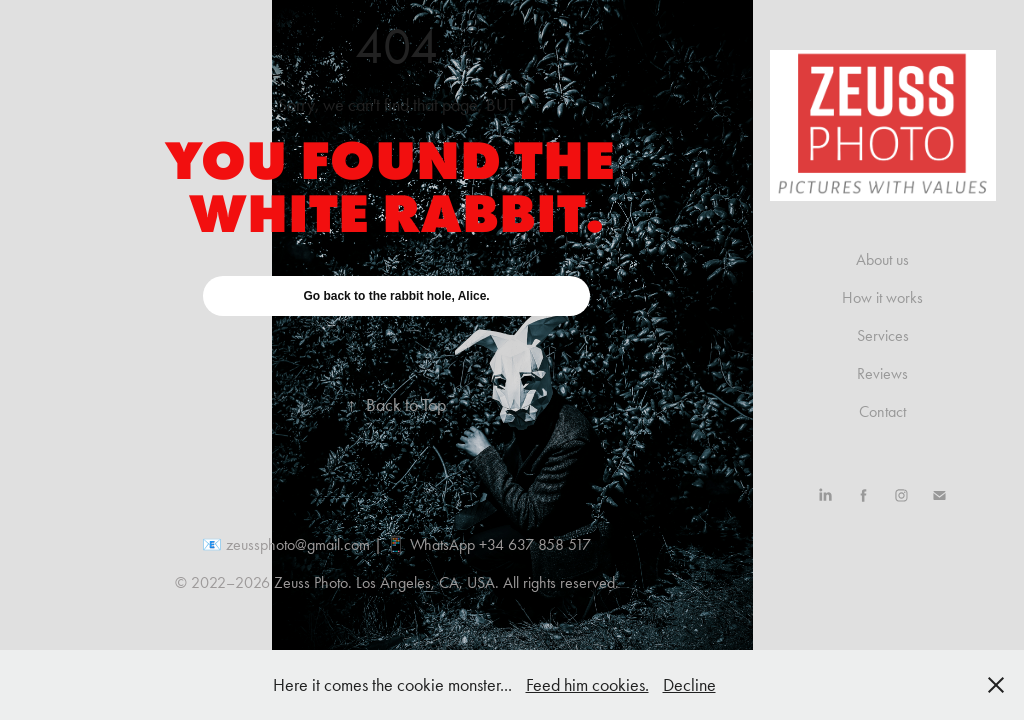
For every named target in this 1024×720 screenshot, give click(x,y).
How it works (882, 297)
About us (882, 259)
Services (883, 335)
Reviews (882, 373)
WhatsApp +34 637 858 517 (500, 544)
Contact (882, 411)
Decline (689, 685)
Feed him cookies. (587, 685)
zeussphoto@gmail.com (298, 544)
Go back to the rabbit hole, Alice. (396, 296)
